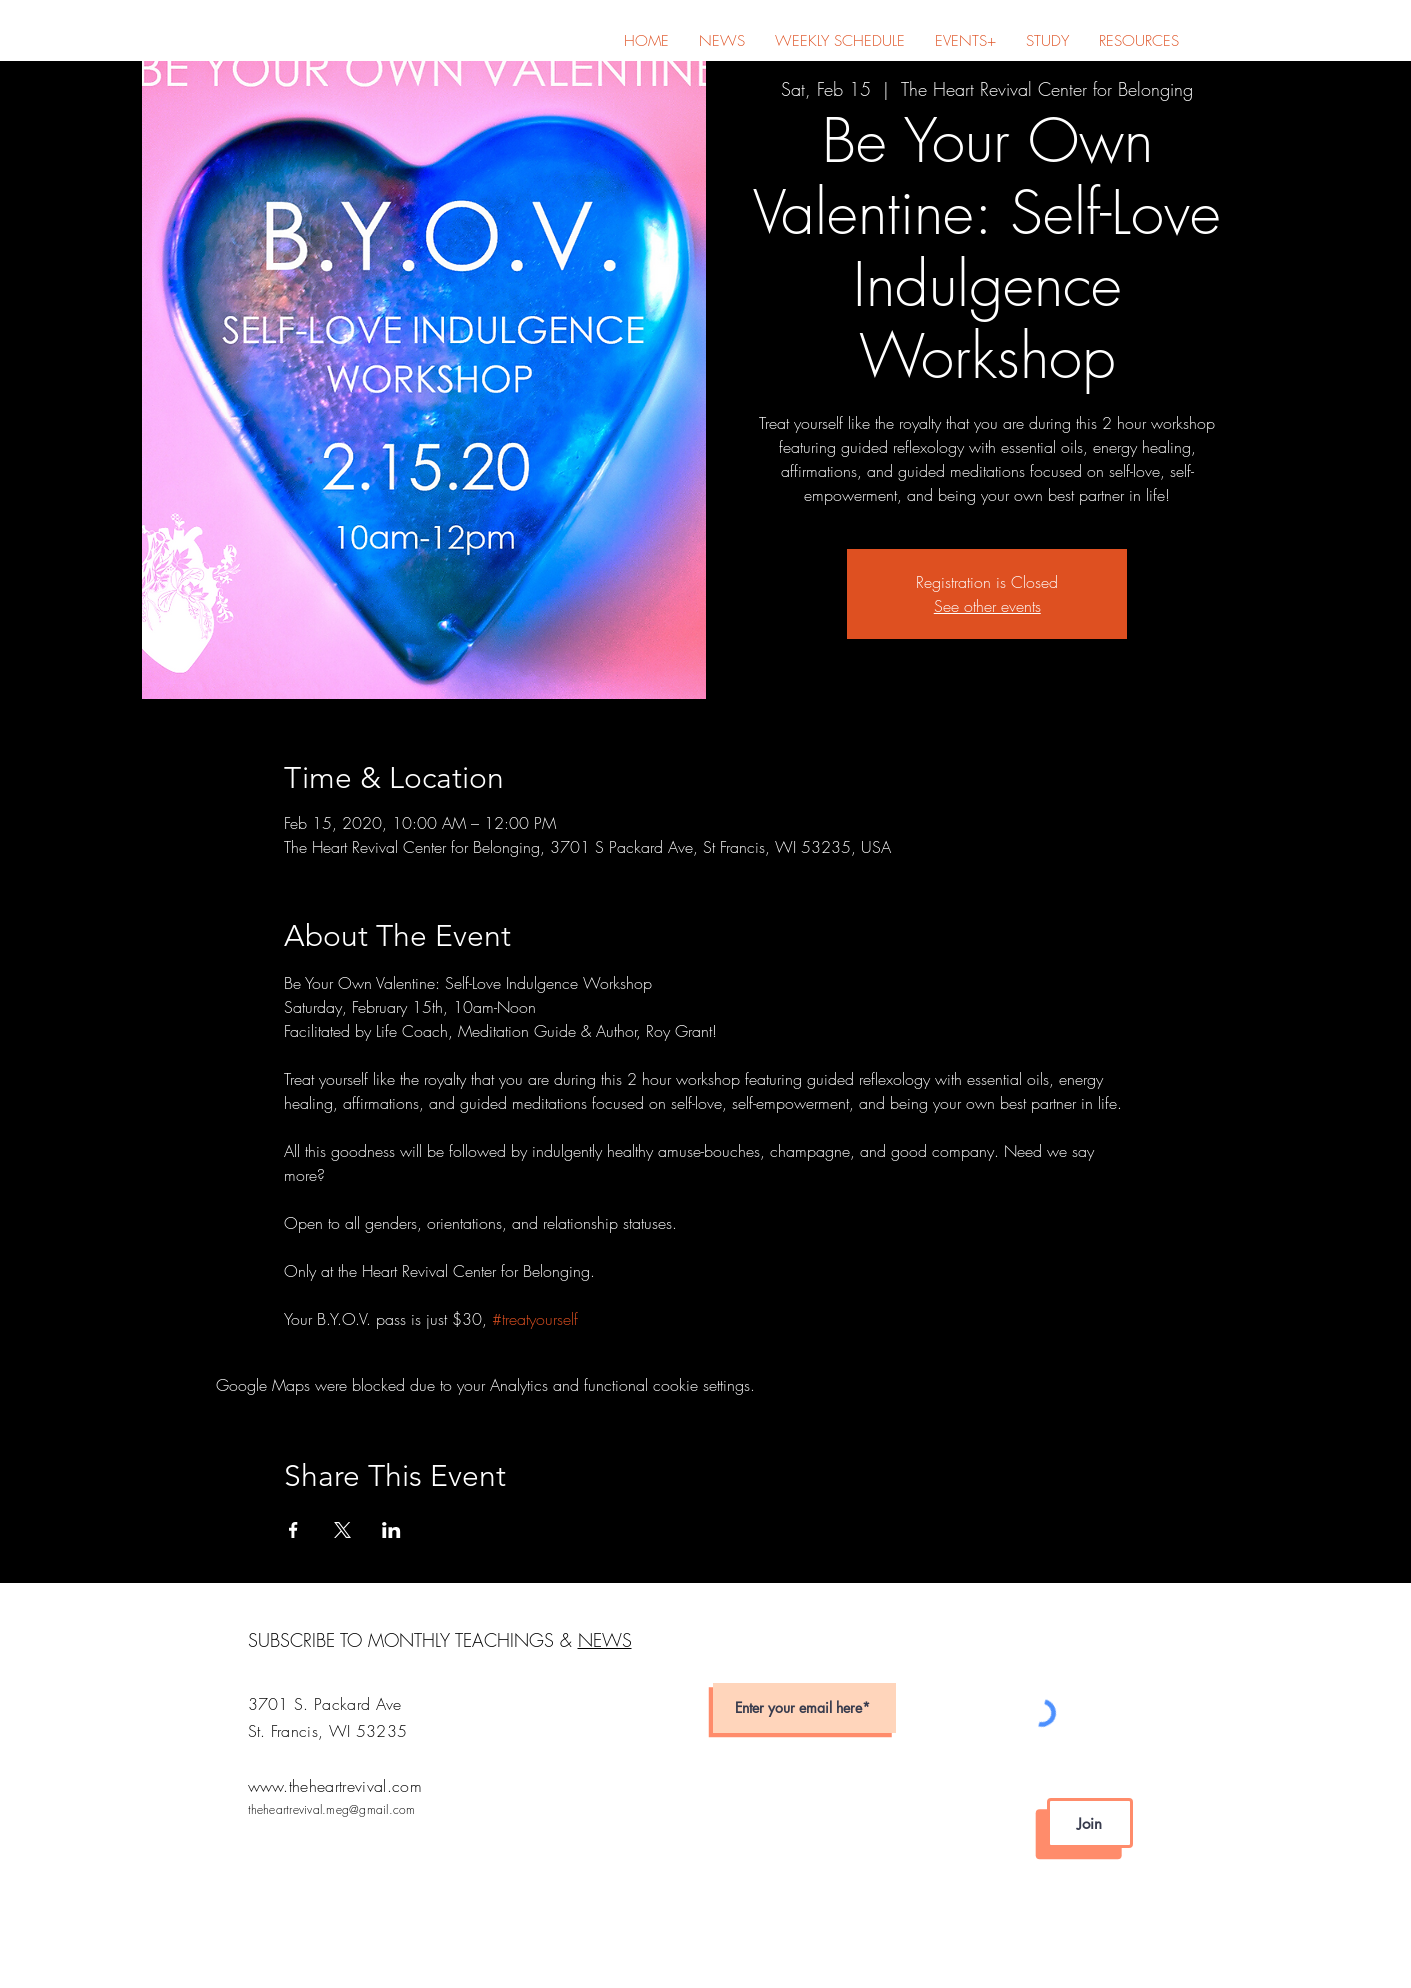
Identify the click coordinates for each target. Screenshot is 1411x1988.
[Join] (1090, 1823)
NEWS (605, 1640)
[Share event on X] (342, 1530)
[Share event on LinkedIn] (391, 1530)
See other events (987, 606)
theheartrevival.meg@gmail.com (332, 1809)
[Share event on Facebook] (293, 1530)
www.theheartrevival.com (335, 1786)
